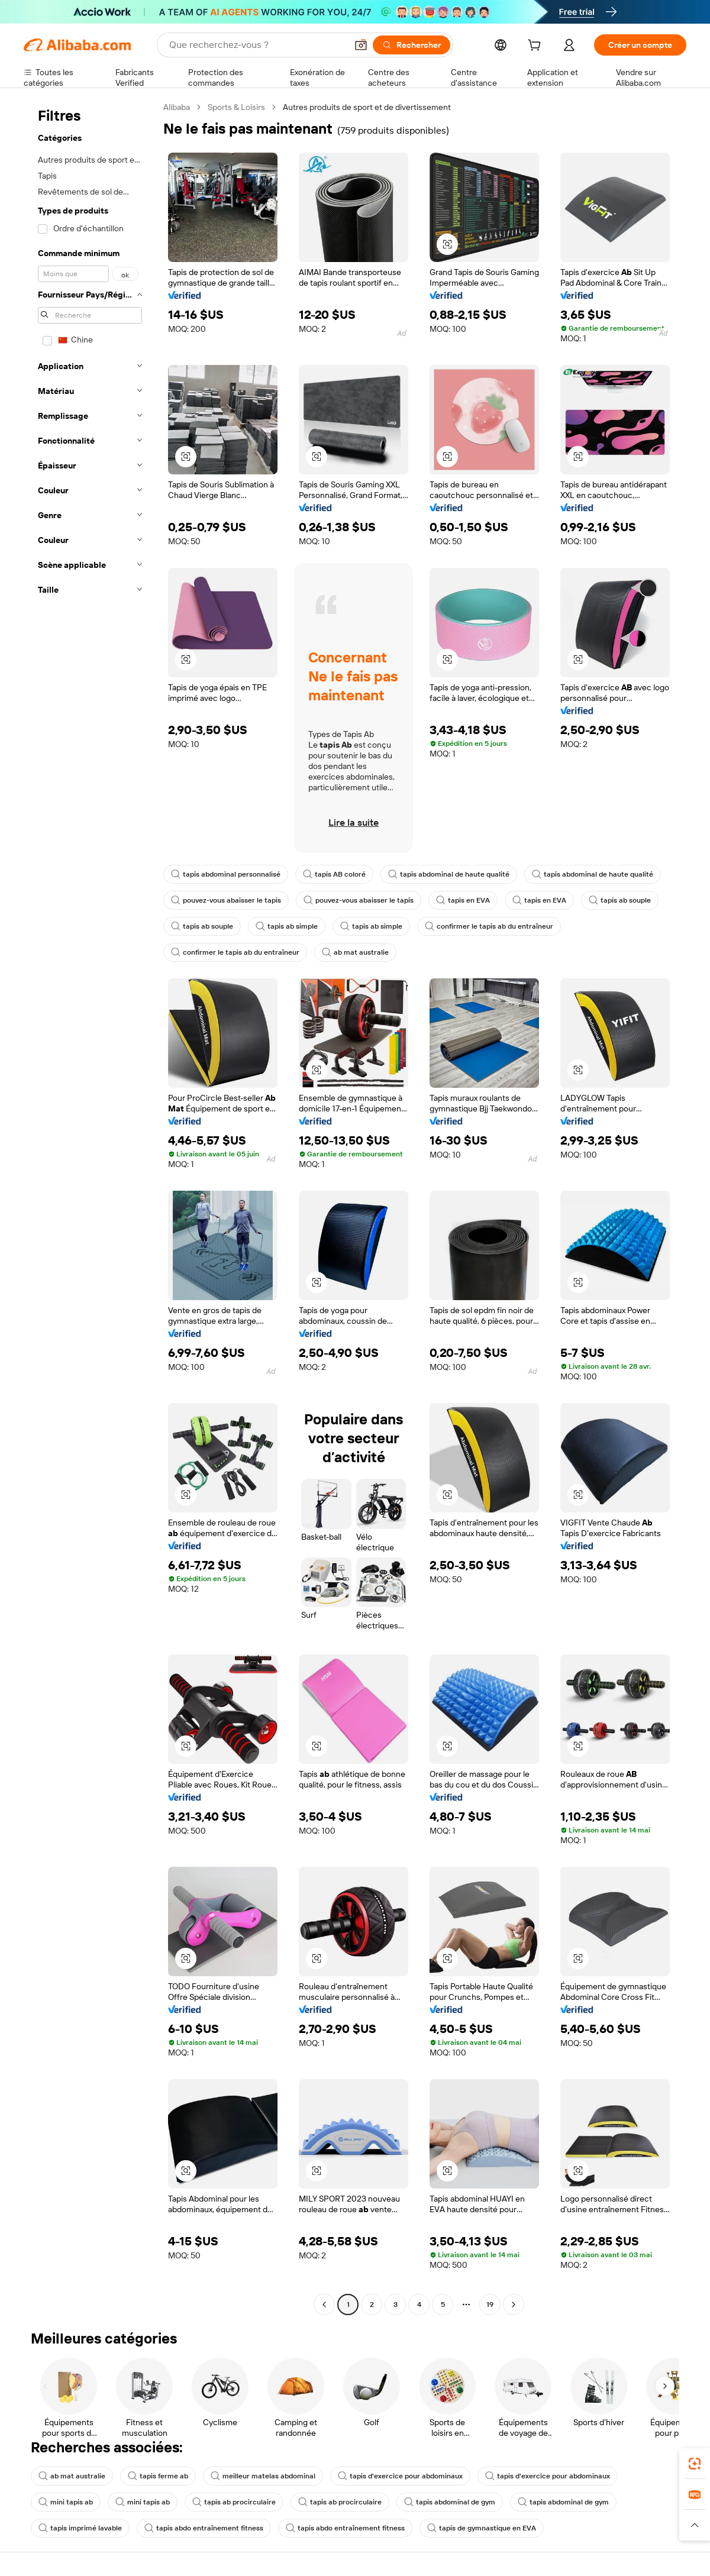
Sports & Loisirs (236, 107)
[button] (361, 45)
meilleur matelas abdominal (263, 2476)
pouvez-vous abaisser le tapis (226, 900)
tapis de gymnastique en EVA (481, 2528)
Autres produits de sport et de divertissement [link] (367, 107)
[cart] (537, 46)
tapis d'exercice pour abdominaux (400, 2476)
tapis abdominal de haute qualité (448, 874)
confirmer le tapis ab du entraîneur (489, 926)
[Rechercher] (411, 44)
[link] (694, 2463)
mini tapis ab (65, 2502)
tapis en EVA (463, 900)
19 (489, 2304)
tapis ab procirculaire (234, 2502)
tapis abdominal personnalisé (225, 874)
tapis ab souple (620, 900)
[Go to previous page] (324, 2304)
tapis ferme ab (158, 2476)
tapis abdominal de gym (449, 2502)
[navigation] (90, 1207)
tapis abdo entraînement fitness (203, 2528)
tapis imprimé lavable (80, 2528)
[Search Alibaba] (256, 44)
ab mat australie (355, 952)
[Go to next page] (513, 2304)
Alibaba (176, 107)
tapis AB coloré (334, 874)
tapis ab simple (287, 926)
